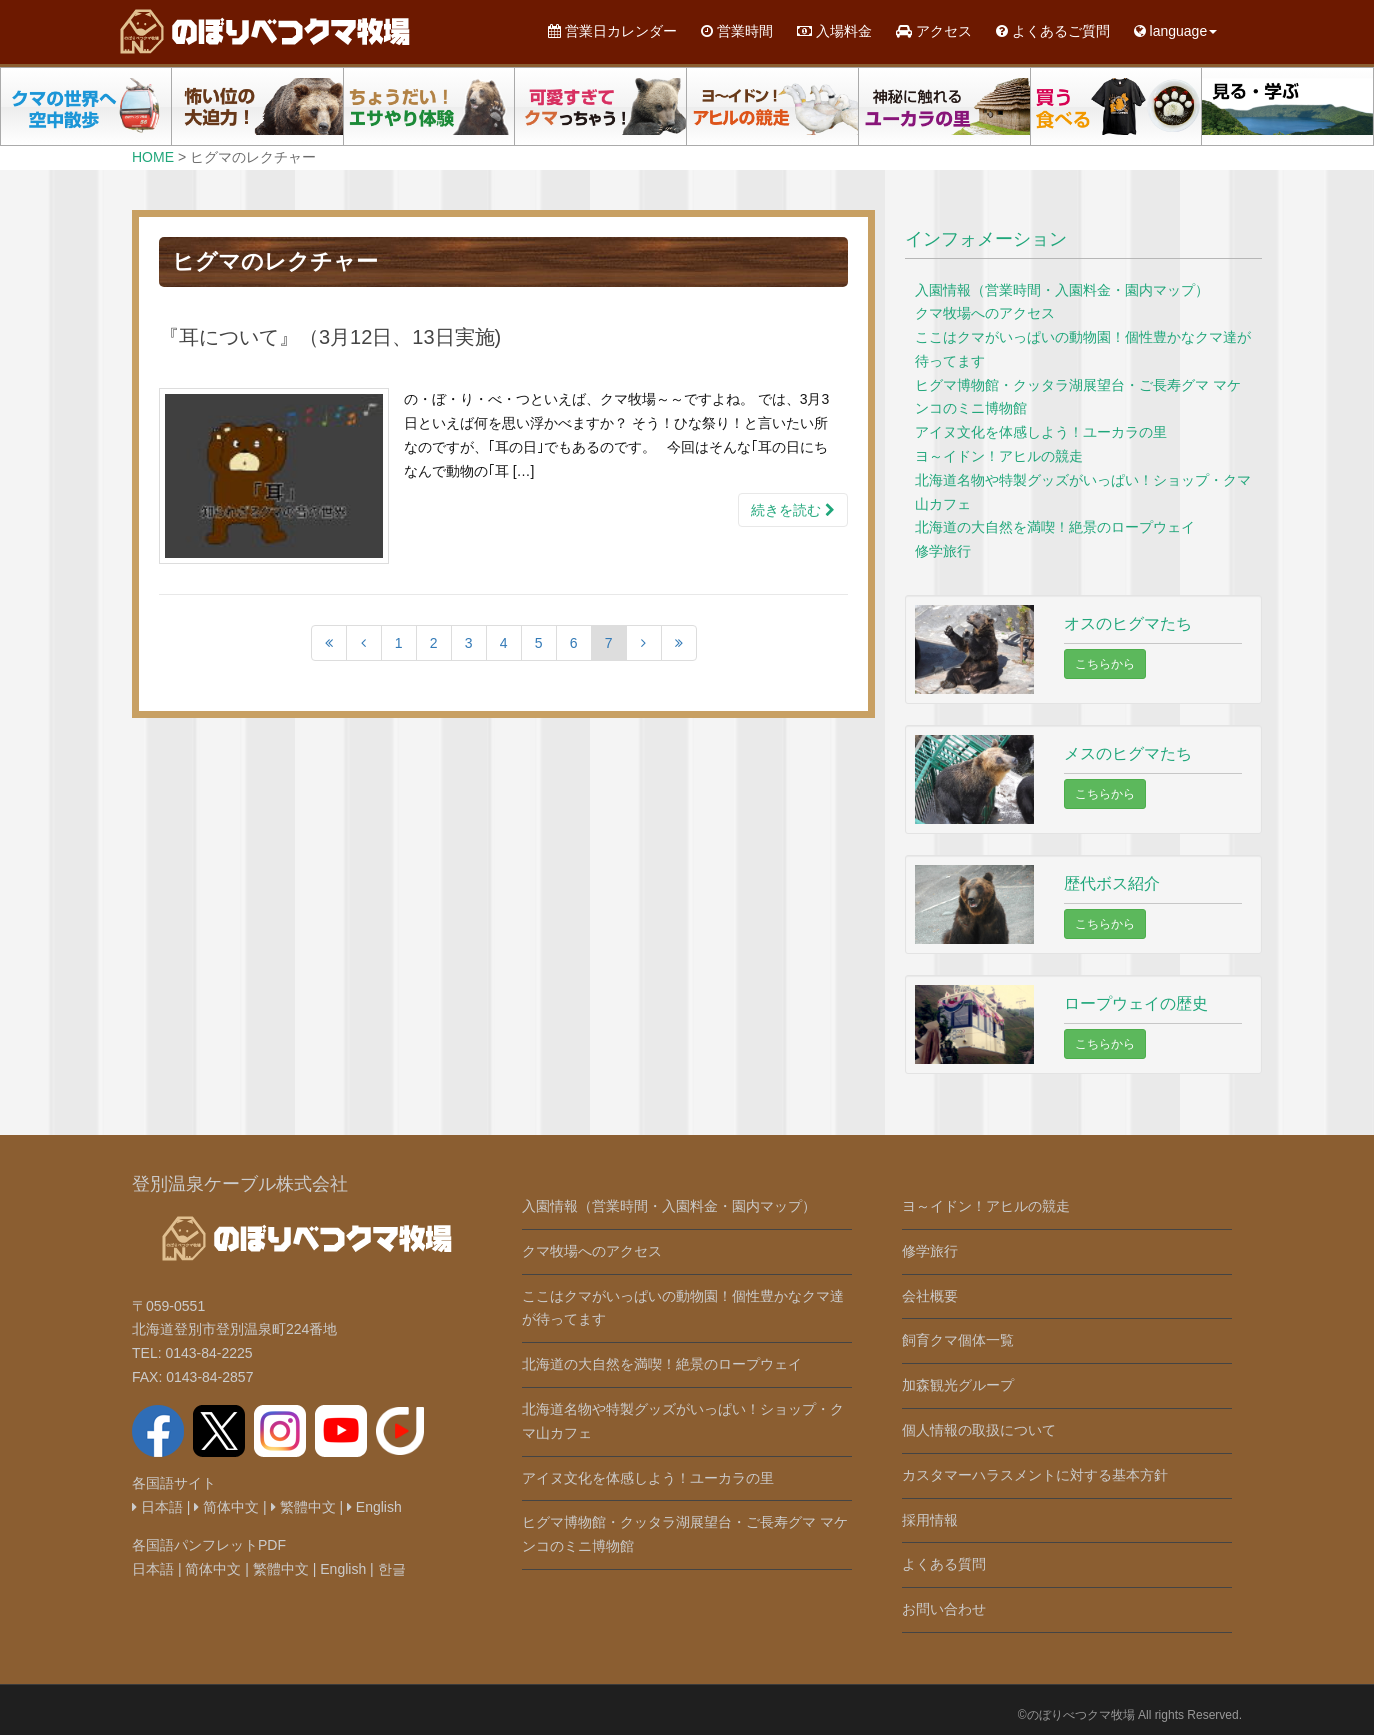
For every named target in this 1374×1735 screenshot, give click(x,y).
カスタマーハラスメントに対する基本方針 (1035, 1475)
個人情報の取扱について (979, 1430)
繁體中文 (303, 1507)
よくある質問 (944, 1564)
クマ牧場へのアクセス (985, 313)
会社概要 (930, 1296)
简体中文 (226, 1507)
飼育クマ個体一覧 (958, 1340)
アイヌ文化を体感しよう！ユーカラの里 (1041, 432)
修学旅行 (943, 551)
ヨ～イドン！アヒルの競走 (999, 456)
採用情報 (930, 1520)
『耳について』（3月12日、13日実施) (330, 337)
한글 (392, 1569)
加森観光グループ (958, 1385)
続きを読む (793, 510)
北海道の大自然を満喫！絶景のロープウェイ (1055, 527)
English (374, 1507)
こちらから (1105, 664)
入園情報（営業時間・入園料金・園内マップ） (1062, 290)
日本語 (157, 1507)
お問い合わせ (944, 1609)
